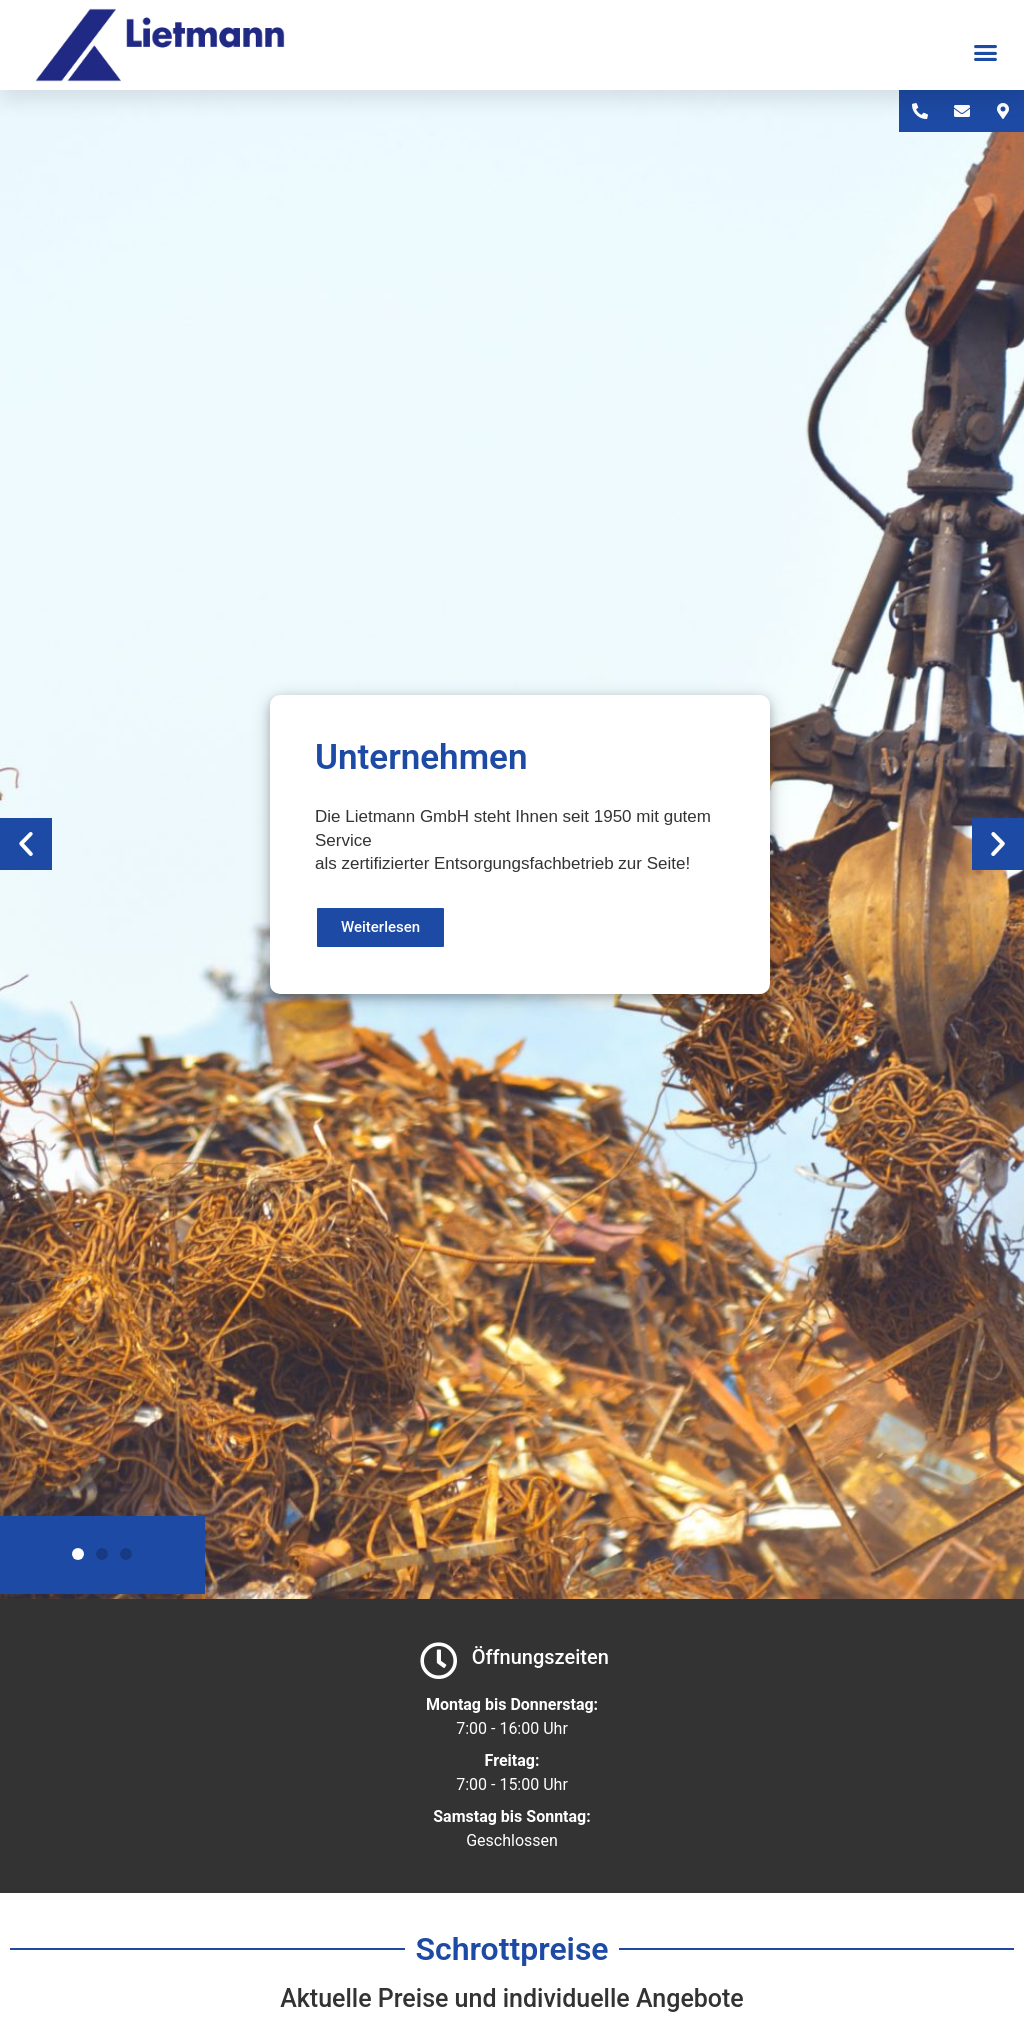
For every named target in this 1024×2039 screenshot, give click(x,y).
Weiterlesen (380, 927)
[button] (986, 53)
